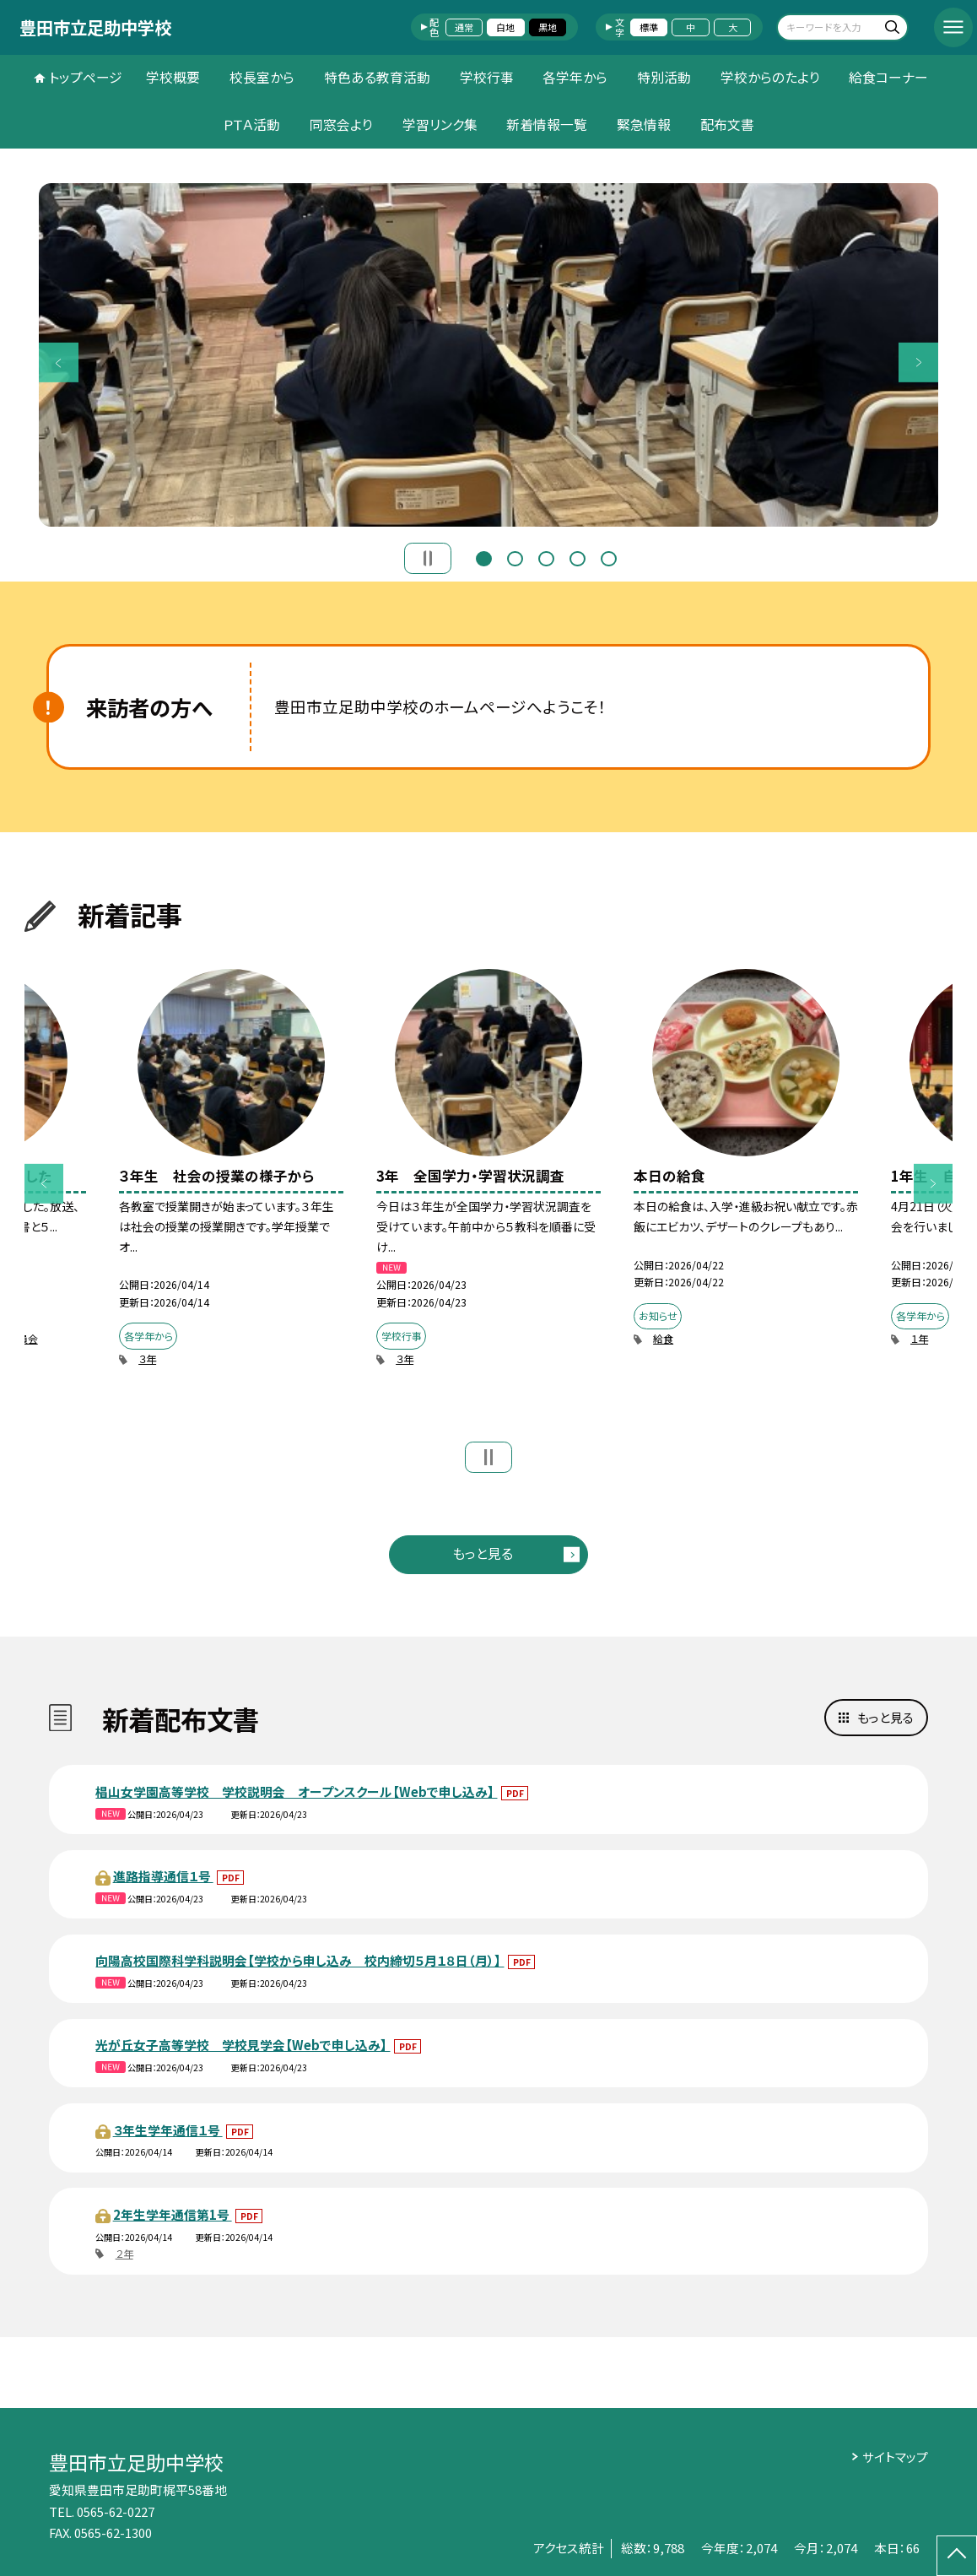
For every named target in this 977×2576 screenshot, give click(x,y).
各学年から (574, 77)
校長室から (261, 77)
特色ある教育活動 (377, 77)
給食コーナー (888, 77)
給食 (663, 1338)
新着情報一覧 (546, 124)
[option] (488, 355)
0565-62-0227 (115, 2511)
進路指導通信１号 (163, 1876)
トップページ (85, 77)
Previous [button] (58, 362)
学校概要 (173, 77)
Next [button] (918, 362)
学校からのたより (770, 77)
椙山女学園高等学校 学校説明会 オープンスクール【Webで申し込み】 (296, 1791)
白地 (505, 27)
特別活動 (664, 77)
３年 (147, 1358)
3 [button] (546, 557)
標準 (649, 27)
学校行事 (487, 77)
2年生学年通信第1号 (172, 2214)
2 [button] (515, 557)
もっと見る (482, 1553)
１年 (919, 1338)
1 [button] (484, 557)
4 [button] (577, 557)
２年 (124, 2253)
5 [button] (609, 557)
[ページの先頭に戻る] (956, 2555)
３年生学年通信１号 (168, 2130)
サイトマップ (895, 2456)
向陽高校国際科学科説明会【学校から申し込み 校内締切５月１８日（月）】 (299, 1960)
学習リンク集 (440, 124)
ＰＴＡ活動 (251, 124)
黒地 (547, 27)
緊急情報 (644, 124)
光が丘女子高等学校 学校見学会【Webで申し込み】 (242, 2045)
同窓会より (341, 124)
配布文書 (727, 124)
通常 (464, 27)
